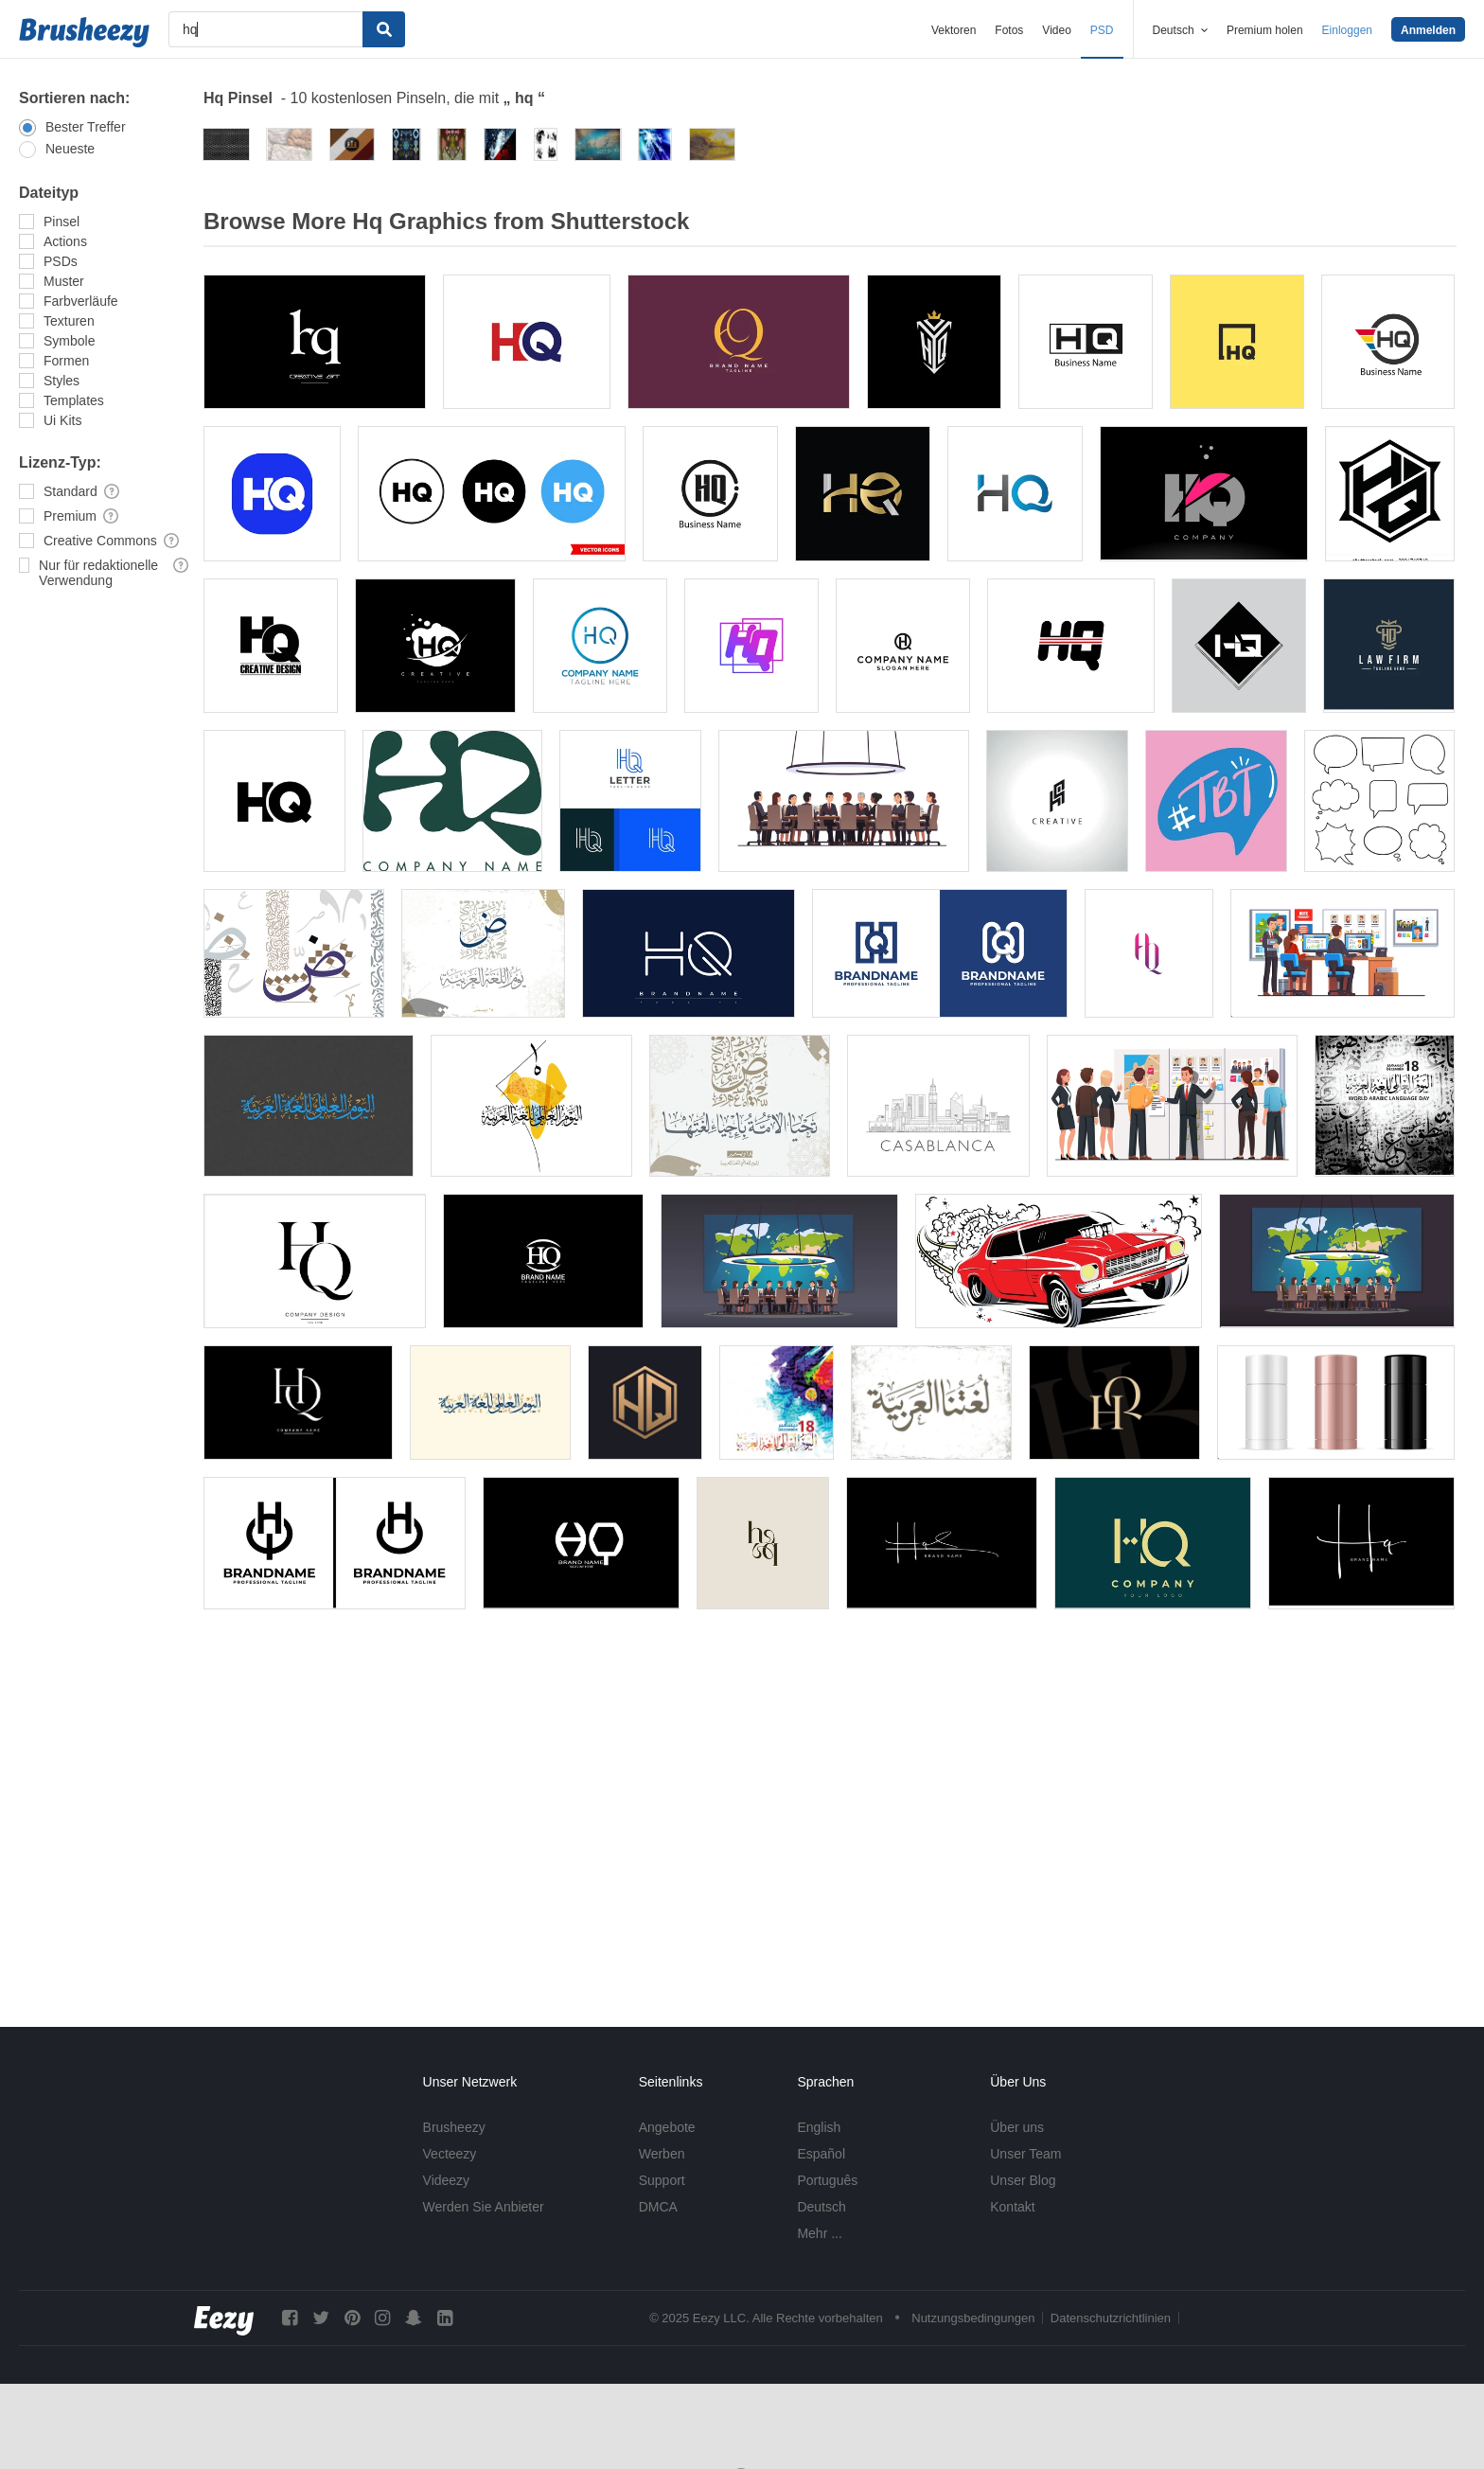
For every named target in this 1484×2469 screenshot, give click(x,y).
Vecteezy (450, 2153)
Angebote (667, 2127)
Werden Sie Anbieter (483, 2206)
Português (827, 2180)
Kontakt (1012, 2206)
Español (821, 2153)
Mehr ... (819, 2233)
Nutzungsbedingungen (972, 2318)
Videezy (446, 2180)
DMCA (658, 2206)
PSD (1102, 30)
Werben (662, 2153)
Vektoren (953, 30)
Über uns (1017, 2127)
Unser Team (1025, 2153)
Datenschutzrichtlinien (1111, 2318)
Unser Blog (1022, 2180)
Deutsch (821, 2206)
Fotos (1009, 30)
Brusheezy (454, 2127)
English (818, 2127)
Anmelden (1428, 30)
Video (1056, 30)
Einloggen (1347, 30)
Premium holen (1265, 30)
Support (662, 2180)
